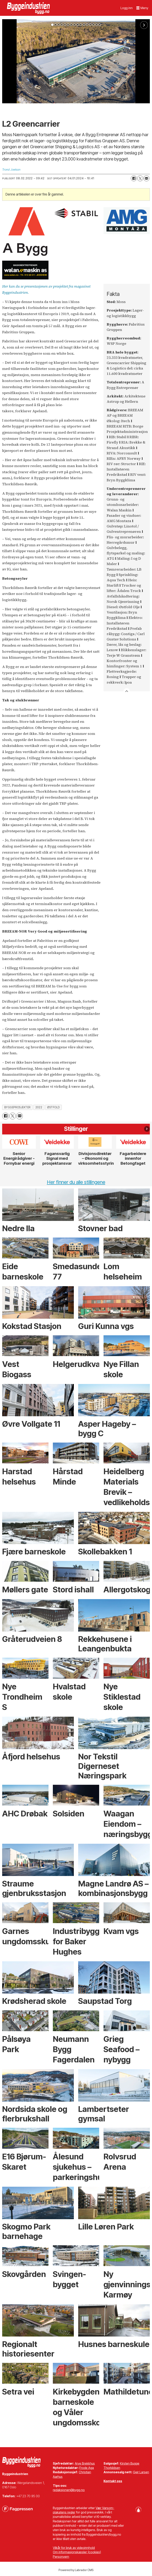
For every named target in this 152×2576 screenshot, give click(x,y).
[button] (147, 1129)
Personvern (61, 2557)
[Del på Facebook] (134, 178)
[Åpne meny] (142, 8)
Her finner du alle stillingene (76, 1182)
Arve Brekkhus (85, 2463)
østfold (53, 1107)
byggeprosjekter (17, 1107)
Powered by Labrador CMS (76, 2570)
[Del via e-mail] (146, 178)
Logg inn (127, 8)
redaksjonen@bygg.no (69, 2490)
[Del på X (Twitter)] (140, 178)
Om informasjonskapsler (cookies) (77, 2552)
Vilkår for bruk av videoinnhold (74, 2548)
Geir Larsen (141, 2472)
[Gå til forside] (29, 8)
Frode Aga (86, 2468)
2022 (38, 1107)
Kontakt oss (113, 2481)
